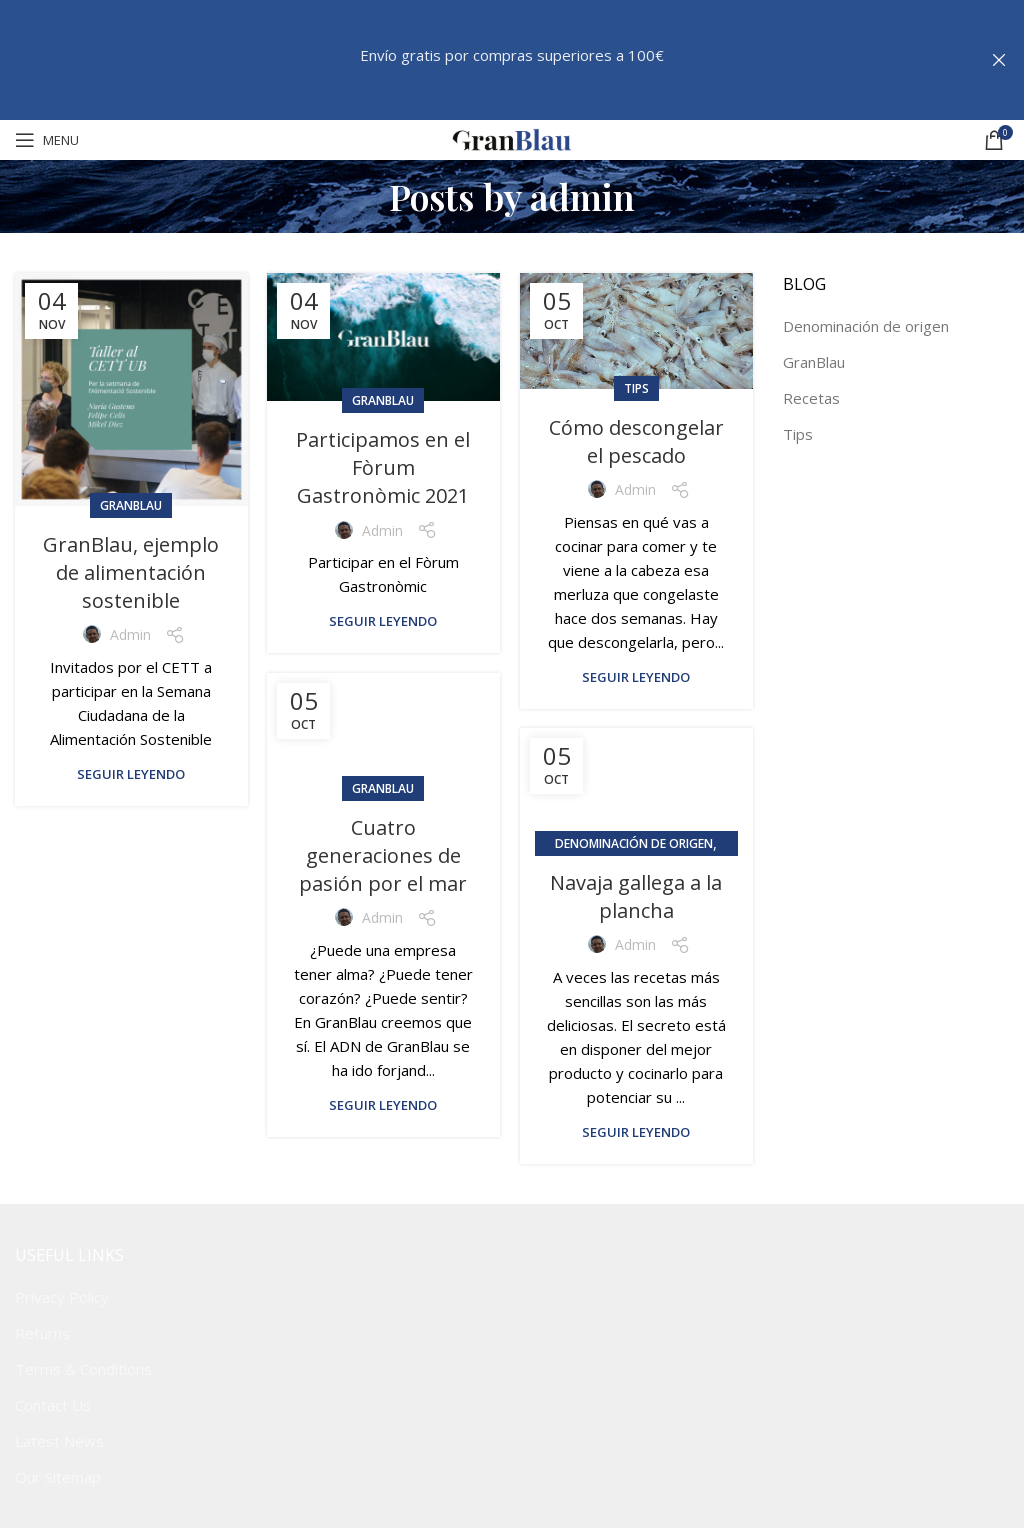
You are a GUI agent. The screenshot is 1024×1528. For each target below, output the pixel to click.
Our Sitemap (58, 1477)
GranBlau (131, 505)
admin (582, 196)
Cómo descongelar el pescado (636, 441)
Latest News (59, 1441)
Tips (636, 388)
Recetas (811, 398)
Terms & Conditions (83, 1369)
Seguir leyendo (131, 774)
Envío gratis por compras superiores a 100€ (512, 55)
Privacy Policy (62, 1297)
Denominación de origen (634, 843)
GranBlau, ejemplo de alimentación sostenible (131, 572)
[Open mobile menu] (47, 140)
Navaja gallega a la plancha (636, 896)
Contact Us (53, 1405)
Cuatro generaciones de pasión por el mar (383, 855)
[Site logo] (512, 138)
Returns (42, 1333)
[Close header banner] (999, 60)
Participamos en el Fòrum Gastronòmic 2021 (383, 467)
